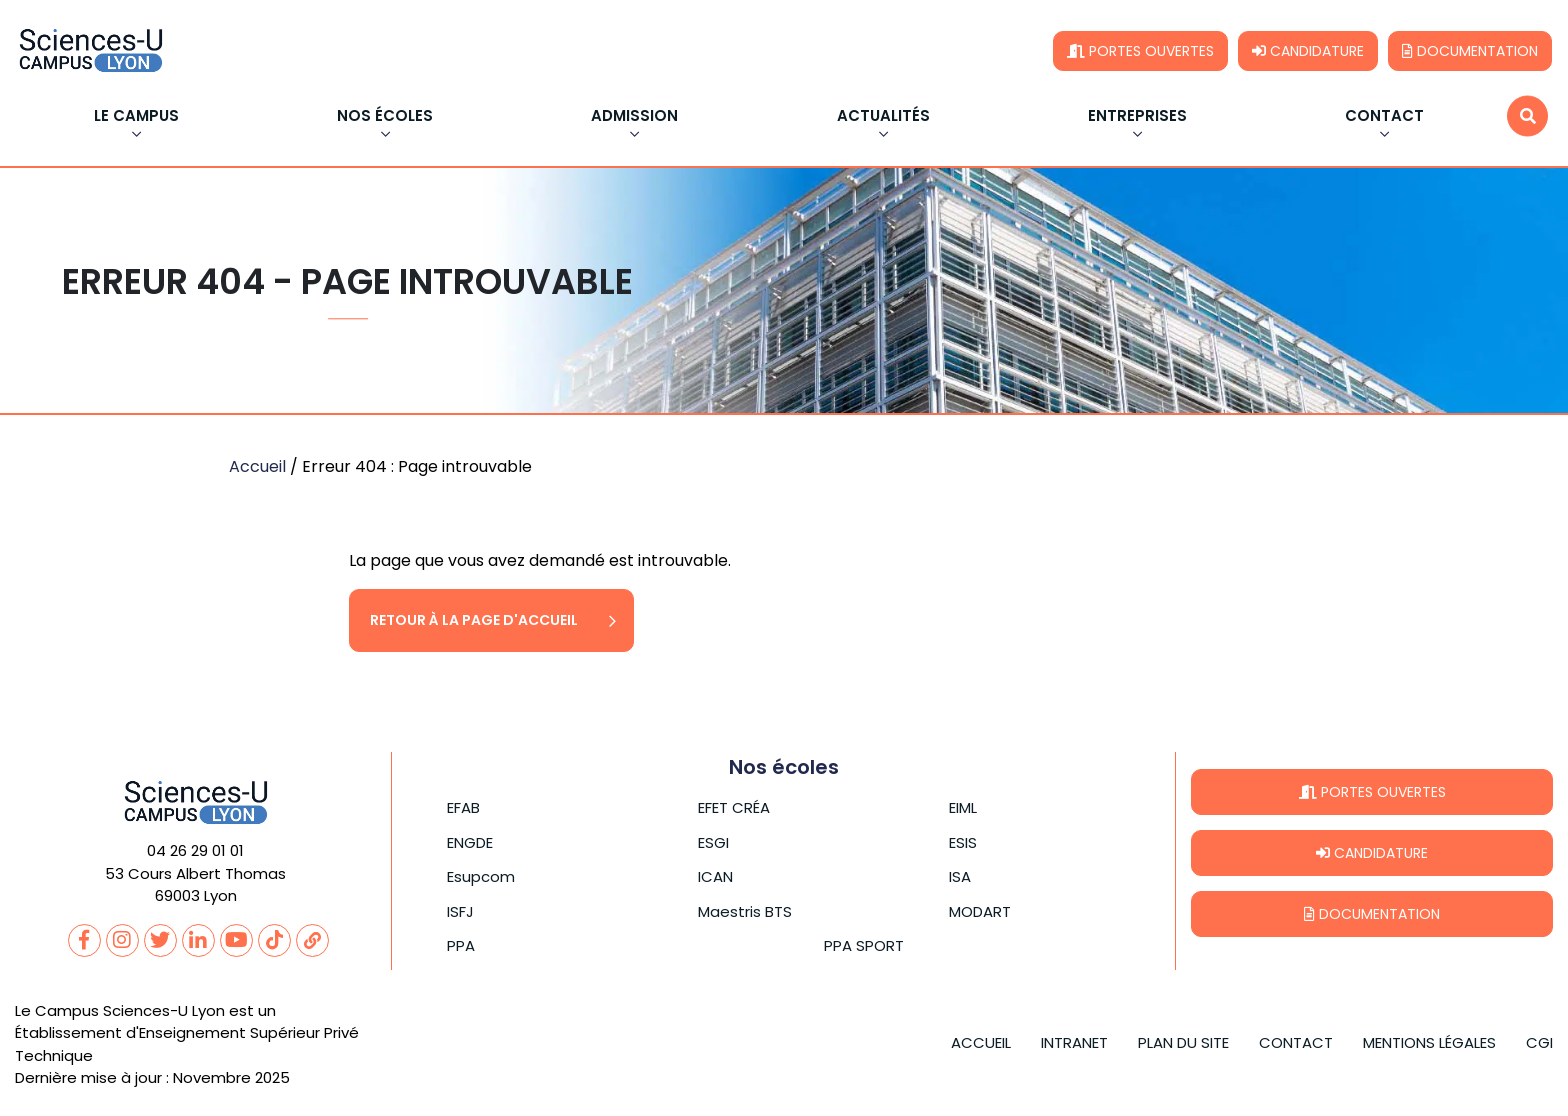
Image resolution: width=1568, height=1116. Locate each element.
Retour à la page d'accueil (474, 620)
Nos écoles (385, 118)
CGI (1539, 1042)
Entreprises (1137, 118)
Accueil (257, 466)
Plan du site (1183, 1042)
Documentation (1470, 51)
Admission (634, 118)
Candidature (1308, 51)
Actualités (883, 118)
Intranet (1074, 1042)
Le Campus (136, 118)
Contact (1384, 118)
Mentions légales (1429, 1042)
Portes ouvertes (1140, 51)
